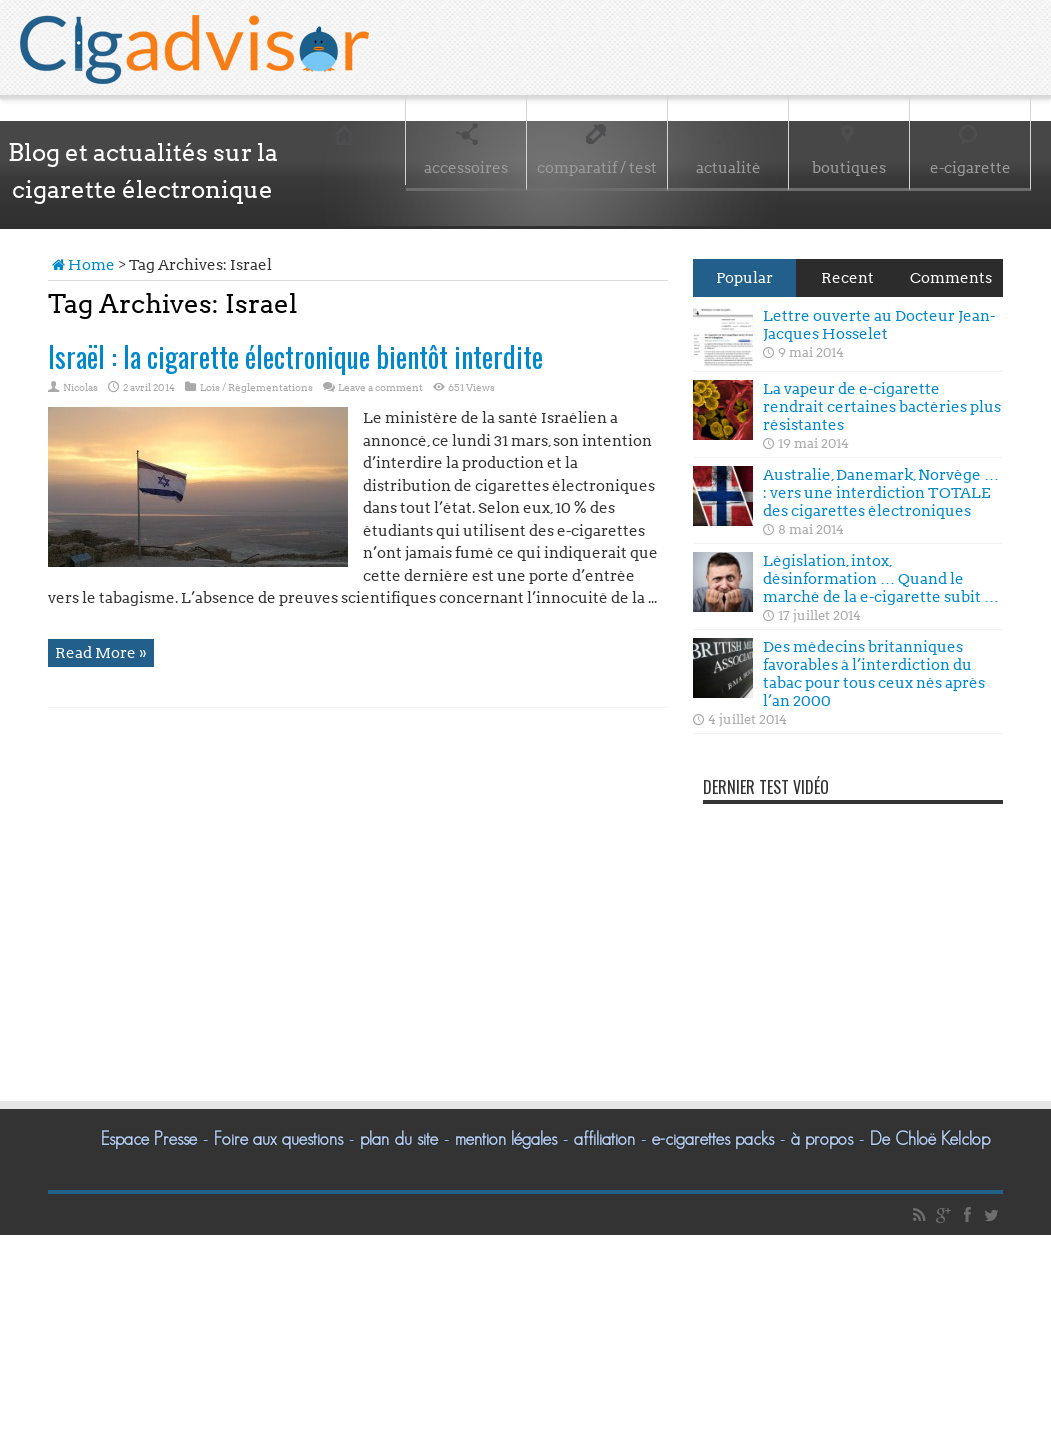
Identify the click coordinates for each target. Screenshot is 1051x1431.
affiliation (604, 1139)
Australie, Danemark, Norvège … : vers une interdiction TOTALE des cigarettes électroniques (881, 493)
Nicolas (80, 387)
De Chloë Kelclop (930, 1139)
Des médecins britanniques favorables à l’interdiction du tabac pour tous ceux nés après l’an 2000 (874, 674)
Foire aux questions (278, 1139)
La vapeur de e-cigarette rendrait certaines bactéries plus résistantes (882, 407)
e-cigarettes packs (713, 1139)
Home (81, 265)
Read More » (101, 653)
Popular (744, 278)
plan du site (399, 1139)
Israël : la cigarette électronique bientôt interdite (295, 356)
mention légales (506, 1139)
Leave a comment (380, 387)
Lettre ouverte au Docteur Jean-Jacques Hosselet (879, 325)
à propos (822, 1139)
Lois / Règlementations (256, 387)
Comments (951, 278)
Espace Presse (149, 1139)
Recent (847, 278)
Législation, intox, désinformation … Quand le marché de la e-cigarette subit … (881, 579)
